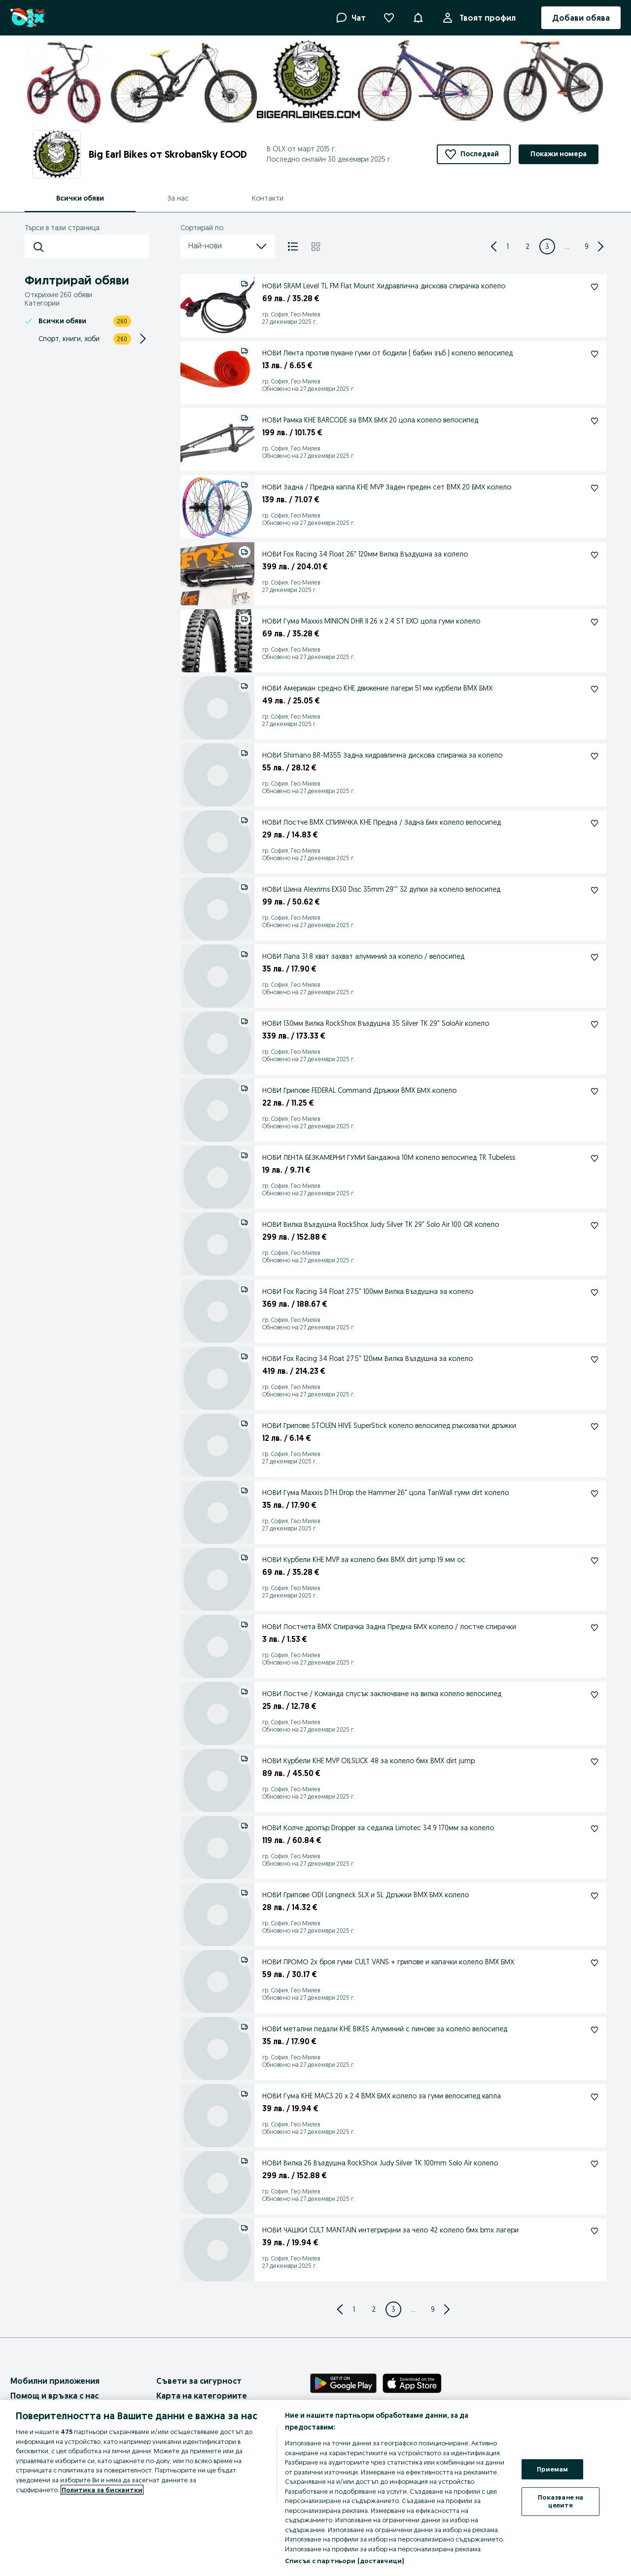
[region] (315, 2488)
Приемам (552, 2469)
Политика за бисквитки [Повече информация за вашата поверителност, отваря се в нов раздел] (102, 2490)
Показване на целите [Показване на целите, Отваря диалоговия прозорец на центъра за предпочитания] (561, 2501)
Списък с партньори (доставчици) (344, 2561)
